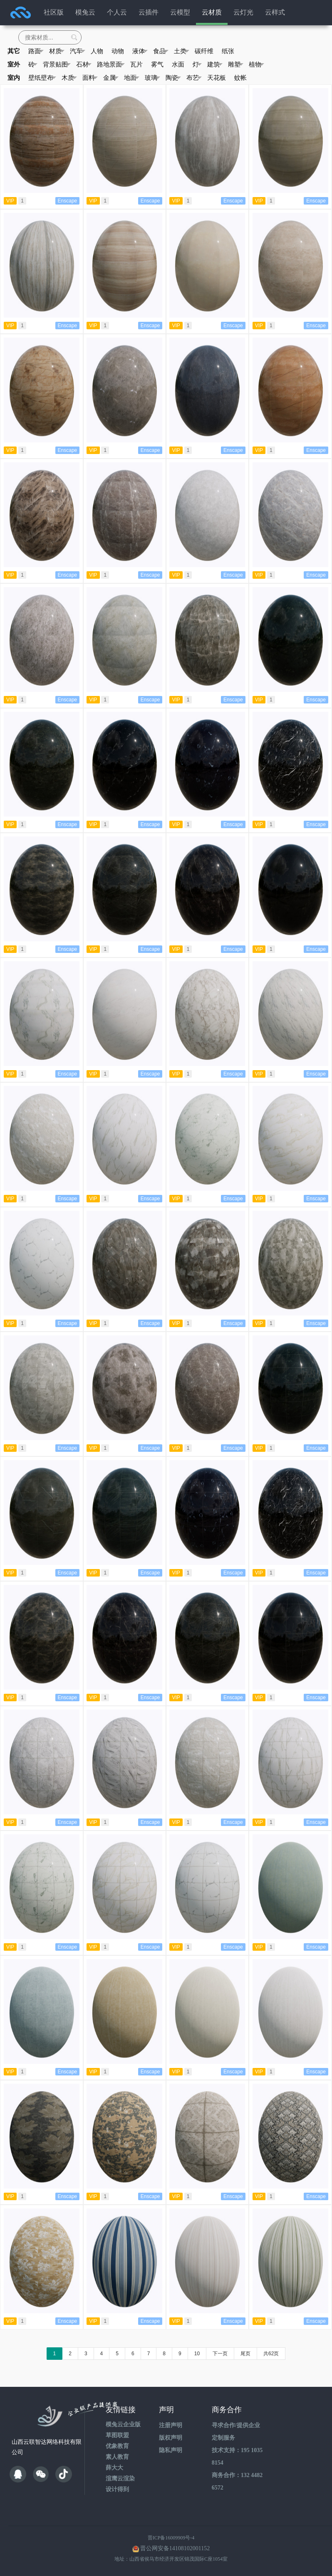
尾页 (245, 2353)
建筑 (215, 64)
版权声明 (170, 2438)
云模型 (180, 12)
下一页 (220, 2353)
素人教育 (117, 2457)
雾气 (157, 64)
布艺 (194, 77)
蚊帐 (240, 77)
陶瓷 (173, 77)
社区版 (54, 12)
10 (197, 2353)
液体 (140, 51)
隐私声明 (170, 2450)
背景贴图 (57, 64)
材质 (56, 51)
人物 (97, 50)
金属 (111, 77)
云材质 (212, 12)
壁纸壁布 (42, 77)
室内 (13, 77)
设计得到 (117, 2489)
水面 (178, 64)
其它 (13, 50)
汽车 (77, 51)
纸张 (228, 50)
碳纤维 (204, 50)
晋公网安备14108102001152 (175, 2548)
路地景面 (111, 64)
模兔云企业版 (123, 2424)
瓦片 (136, 64)
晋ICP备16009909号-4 (171, 2538)
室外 (13, 64)
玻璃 (152, 77)
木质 (69, 77)
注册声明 (170, 2425)
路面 (36, 51)
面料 (90, 77)
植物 (256, 64)
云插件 (149, 12)
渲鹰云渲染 (120, 2478)
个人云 (117, 12)
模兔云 (85, 12)
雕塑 (235, 64)
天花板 (216, 77)
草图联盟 (117, 2435)
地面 (131, 77)
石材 (84, 64)
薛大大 (114, 2468)
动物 (117, 50)
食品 (160, 51)
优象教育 (117, 2446)
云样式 (275, 12)
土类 (181, 51)
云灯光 (243, 12)
